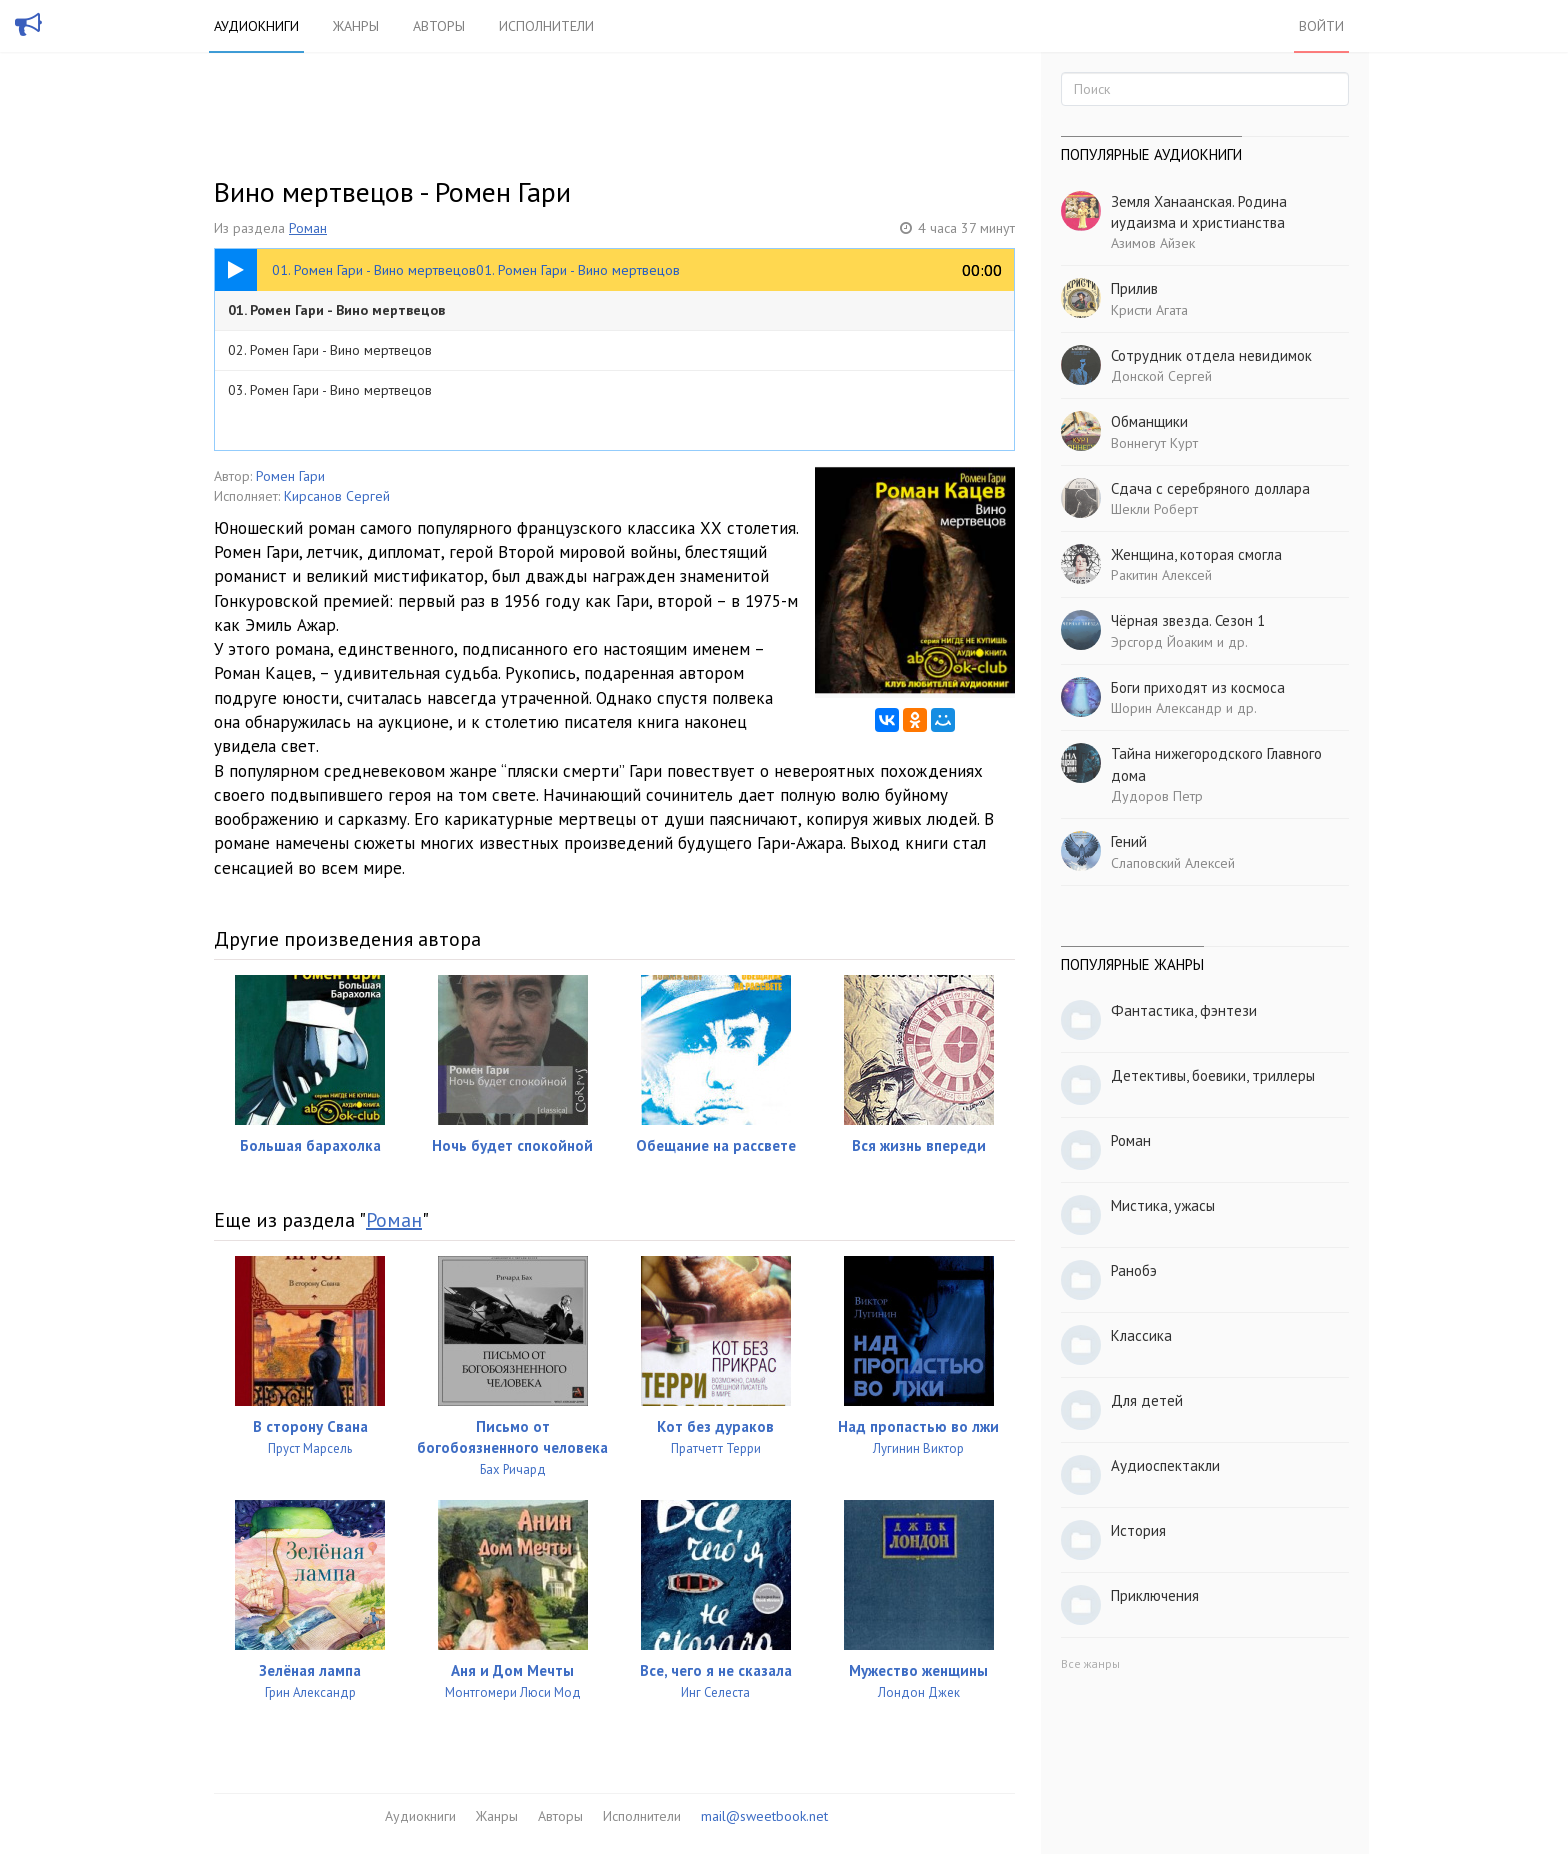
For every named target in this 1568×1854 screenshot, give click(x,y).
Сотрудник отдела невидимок (1211, 355)
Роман (308, 228)
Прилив (1134, 288)
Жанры (356, 26)
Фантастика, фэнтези (1184, 1010)
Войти (1321, 26)
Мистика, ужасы (1163, 1205)
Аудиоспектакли (1165, 1465)
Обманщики (1149, 421)
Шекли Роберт (1154, 509)
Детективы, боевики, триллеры (1213, 1075)
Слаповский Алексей (1173, 863)
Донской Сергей (1161, 376)
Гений (1129, 841)
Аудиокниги (256, 26)
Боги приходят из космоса (1198, 687)
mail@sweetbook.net (764, 1816)
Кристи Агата (1149, 310)
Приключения (1155, 1595)
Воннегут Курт (1154, 443)
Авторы (439, 26)
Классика (1141, 1335)
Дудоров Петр (1157, 796)
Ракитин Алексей (1161, 575)
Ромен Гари (290, 476)
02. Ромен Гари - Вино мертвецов (330, 350)
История (1138, 1530)
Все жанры (1090, 1663)
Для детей (1147, 1400)
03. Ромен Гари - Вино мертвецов (330, 390)
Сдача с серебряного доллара (1210, 488)
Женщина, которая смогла (1196, 554)
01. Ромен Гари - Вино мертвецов (336, 310)
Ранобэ (1134, 1270)
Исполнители (546, 26)
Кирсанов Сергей (337, 496)
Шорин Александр (1166, 708)
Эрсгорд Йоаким (1162, 642)
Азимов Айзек (1153, 243)
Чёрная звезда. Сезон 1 (1188, 620)
